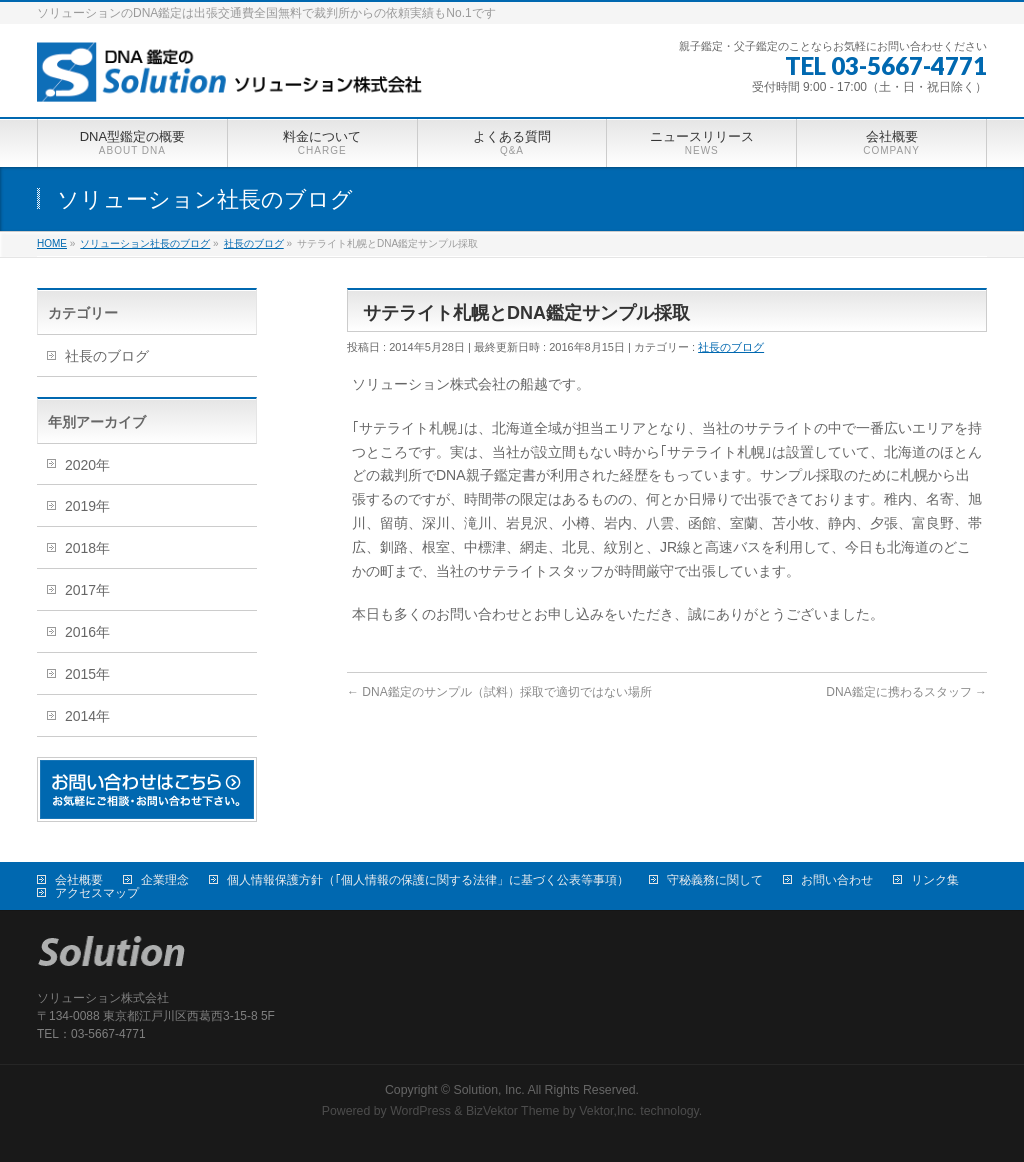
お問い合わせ (837, 880)
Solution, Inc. (489, 1090)
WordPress (420, 1111)
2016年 (87, 632)
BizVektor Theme (513, 1111)
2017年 (87, 590)
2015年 (87, 674)
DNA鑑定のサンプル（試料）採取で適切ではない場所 (499, 692)
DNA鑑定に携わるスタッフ (906, 692)
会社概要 (79, 880)
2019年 (87, 506)
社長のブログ (731, 347)
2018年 (87, 548)
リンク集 (935, 880)
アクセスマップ (97, 893)
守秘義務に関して (715, 880)
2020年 (87, 465)
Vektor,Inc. (608, 1111)
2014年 (87, 716)
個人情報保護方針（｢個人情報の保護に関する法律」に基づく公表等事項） (428, 880)
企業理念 (165, 880)
